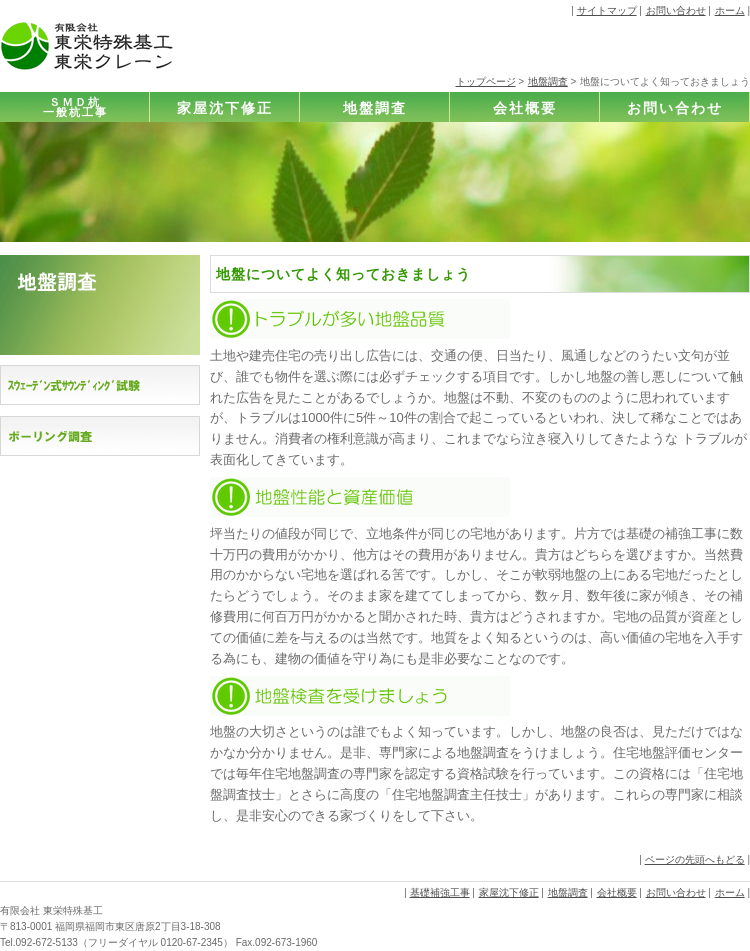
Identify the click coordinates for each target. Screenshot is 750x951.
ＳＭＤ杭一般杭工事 (75, 107)
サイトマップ (607, 10)
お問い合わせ (676, 10)
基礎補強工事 (440, 892)
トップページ (486, 81)
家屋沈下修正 (225, 108)
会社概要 (525, 108)
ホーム (730, 10)
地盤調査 (548, 81)
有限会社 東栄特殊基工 (51, 910)
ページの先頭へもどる (695, 859)
